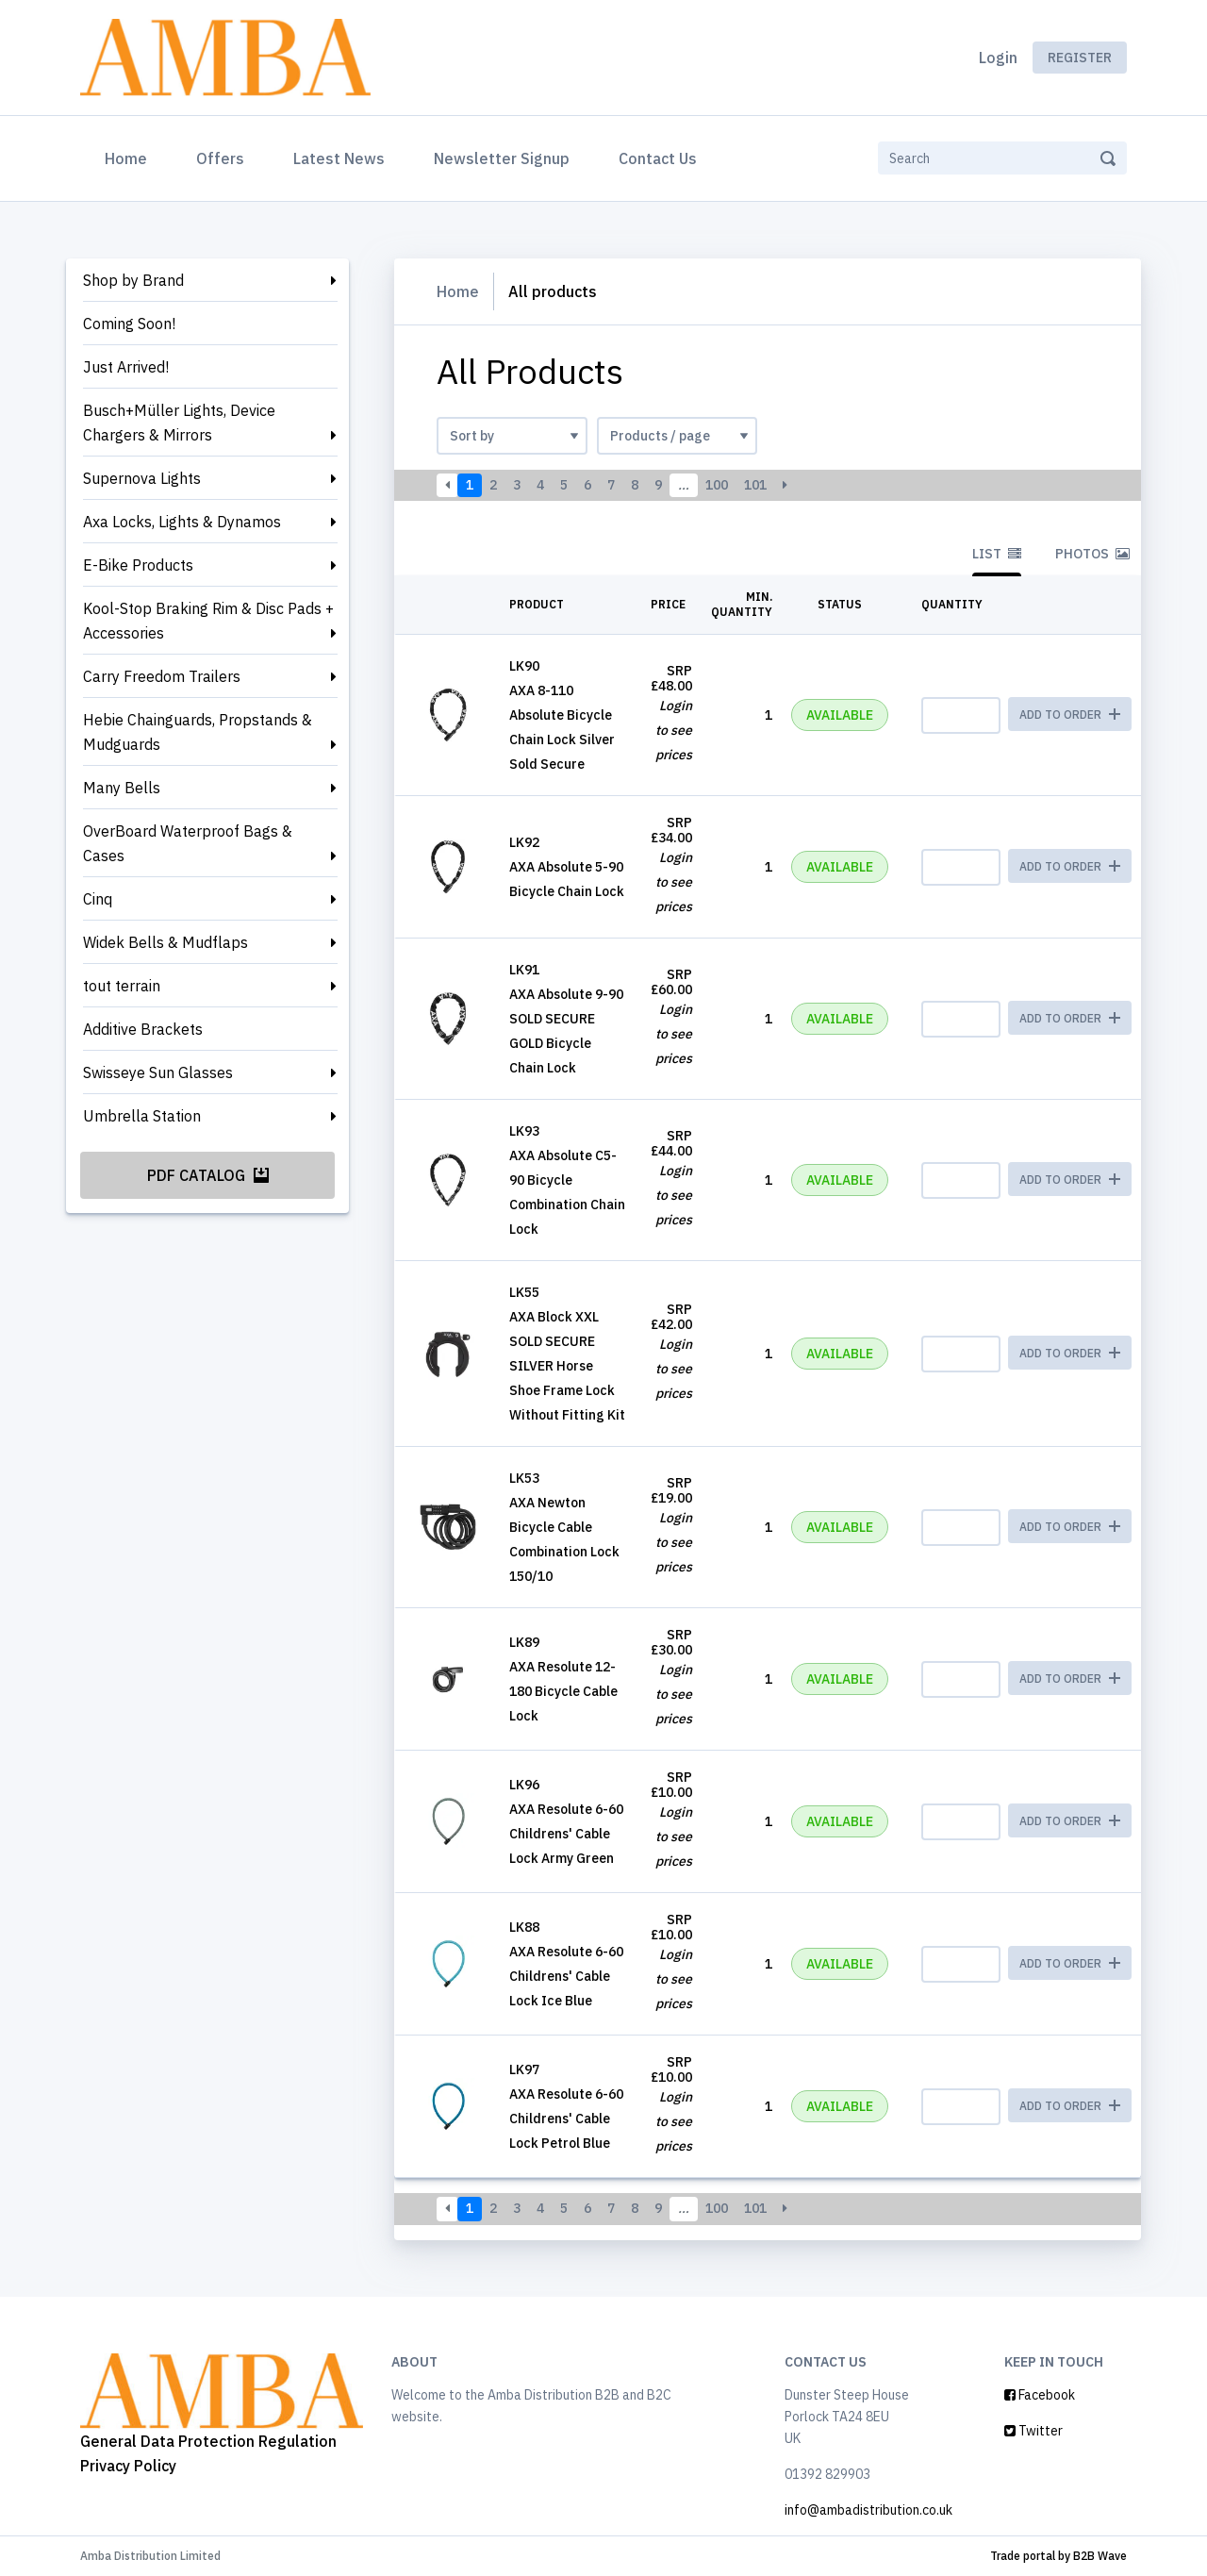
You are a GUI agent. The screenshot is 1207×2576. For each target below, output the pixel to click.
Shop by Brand (133, 280)
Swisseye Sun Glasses (158, 1072)
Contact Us (658, 158)
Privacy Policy (128, 2465)
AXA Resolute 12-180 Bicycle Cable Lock (563, 1691)
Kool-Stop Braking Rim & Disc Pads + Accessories (208, 620)
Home (130, 156)
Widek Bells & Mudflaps (165, 942)
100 (716, 484)
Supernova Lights (142, 478)
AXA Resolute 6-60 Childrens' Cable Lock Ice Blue (566, 1976)
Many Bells (121, 787)
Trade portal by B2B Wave (1058, 2556)
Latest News (339, 158)
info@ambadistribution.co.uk (868, 2509)
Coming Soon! (129, 323)
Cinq (97, 898)
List (996, 553)
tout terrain (121, 985)
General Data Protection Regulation (208, 2441)
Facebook (1039, 2394)
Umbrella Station (142, 1115)
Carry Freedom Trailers (161, 676)
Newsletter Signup (502, 158)
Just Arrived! (126, 366)
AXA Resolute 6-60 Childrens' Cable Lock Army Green (566, 1834)
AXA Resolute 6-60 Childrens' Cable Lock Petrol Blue (566, 2119)
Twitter (1033, 2430)
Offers (220, 158)
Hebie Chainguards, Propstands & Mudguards (197, 732)
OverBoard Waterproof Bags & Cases (187, 843)
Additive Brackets (143, 1029)
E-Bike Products (138, 565)
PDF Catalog (208, 1175)
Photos (1092, 553)
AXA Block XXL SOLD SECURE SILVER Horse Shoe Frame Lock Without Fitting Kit (567, 1365)
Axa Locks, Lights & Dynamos (182, 521)
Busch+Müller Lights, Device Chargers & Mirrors (179, 422)
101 (755, 484)
